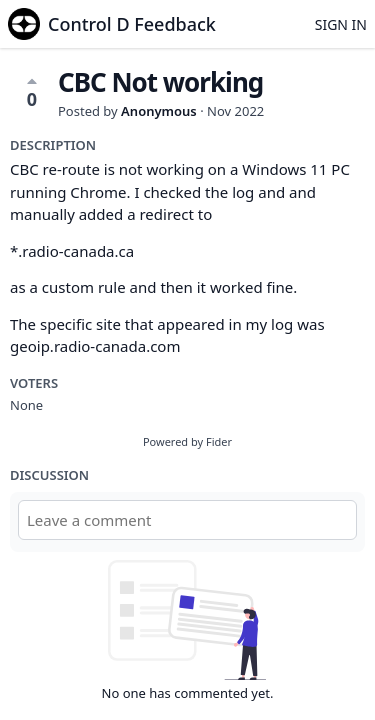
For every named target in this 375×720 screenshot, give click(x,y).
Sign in (341, 24)
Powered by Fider (187, 441)
